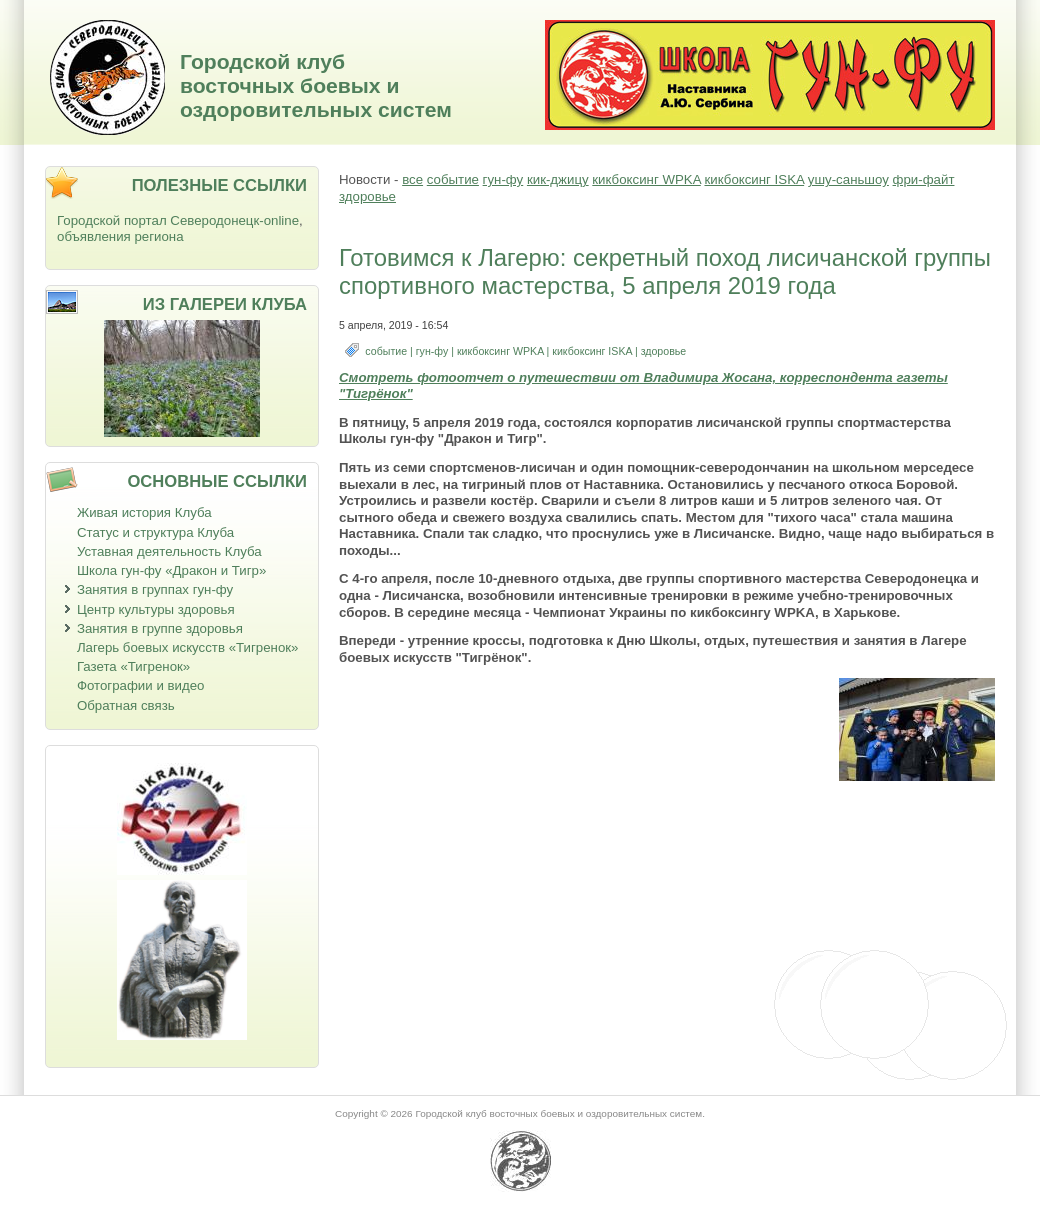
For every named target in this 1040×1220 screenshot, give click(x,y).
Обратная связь (126, 705)
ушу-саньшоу (848, 179)
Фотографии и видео (141, 685)
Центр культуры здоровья (156, 609)
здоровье (367, 196)
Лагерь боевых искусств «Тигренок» (188, 647)
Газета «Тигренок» (133, 666)
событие (453, 179)
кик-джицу (558, 179)
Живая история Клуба (144, 512)
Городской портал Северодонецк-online (178, 220)
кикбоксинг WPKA (646, 179)
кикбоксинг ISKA (754, 179)
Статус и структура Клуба (155, 532)
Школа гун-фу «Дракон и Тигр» (171, 570)
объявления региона (120, 236)
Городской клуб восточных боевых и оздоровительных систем (316, 85)
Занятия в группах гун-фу (155, 589)
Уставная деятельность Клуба (169, 551)
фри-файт (924, 179)
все (412, 179)
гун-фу (503, 179)
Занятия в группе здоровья (160, 628)
